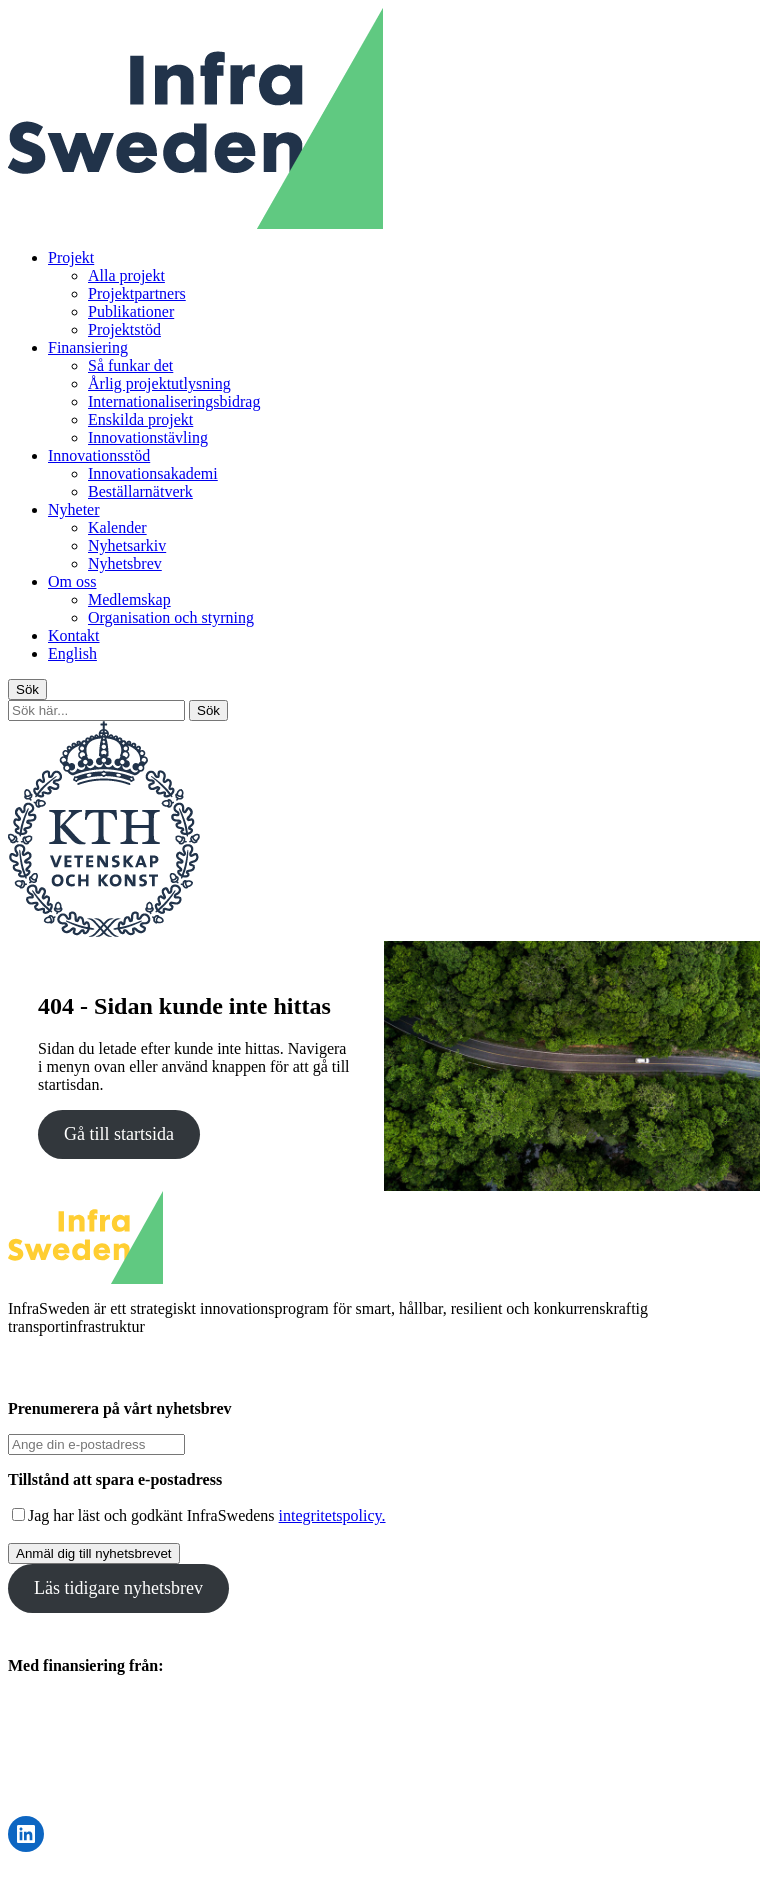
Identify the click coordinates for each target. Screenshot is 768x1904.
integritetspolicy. (332, 1515)
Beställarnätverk (140, 491)
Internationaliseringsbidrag (174, 401)
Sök (27, 689)
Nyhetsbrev (125, 563)
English (72, 653)
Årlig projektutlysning (159, 383)
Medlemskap (129, 599)
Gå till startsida (119, 1134)
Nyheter (74, 509)
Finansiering (88, 347)
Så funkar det (130, 365)
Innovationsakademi (153, 473)
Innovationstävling (148, 437)
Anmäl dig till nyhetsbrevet (94, 1553)
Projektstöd (124, 329)
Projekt (71, 257)
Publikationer (131, 311)
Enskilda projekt (140, 419)
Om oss (72, 581)
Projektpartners (137, 293)
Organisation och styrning (171, 617)
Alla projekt (126, 275)
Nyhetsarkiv (127, 545)
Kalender (117, 527)
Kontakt (74, 635)
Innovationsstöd (99, 455)
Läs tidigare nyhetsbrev (118, 1588)
